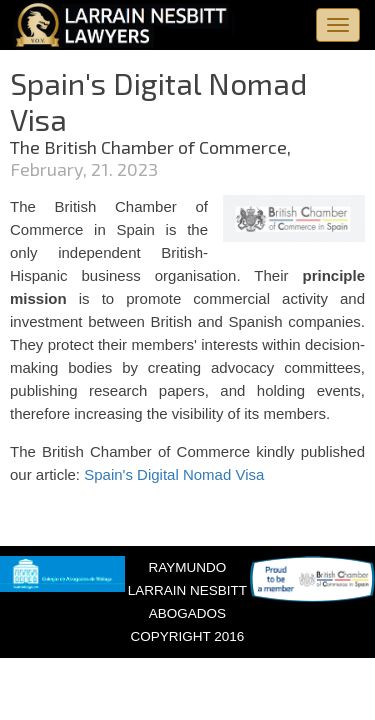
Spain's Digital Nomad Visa (174, 474)
